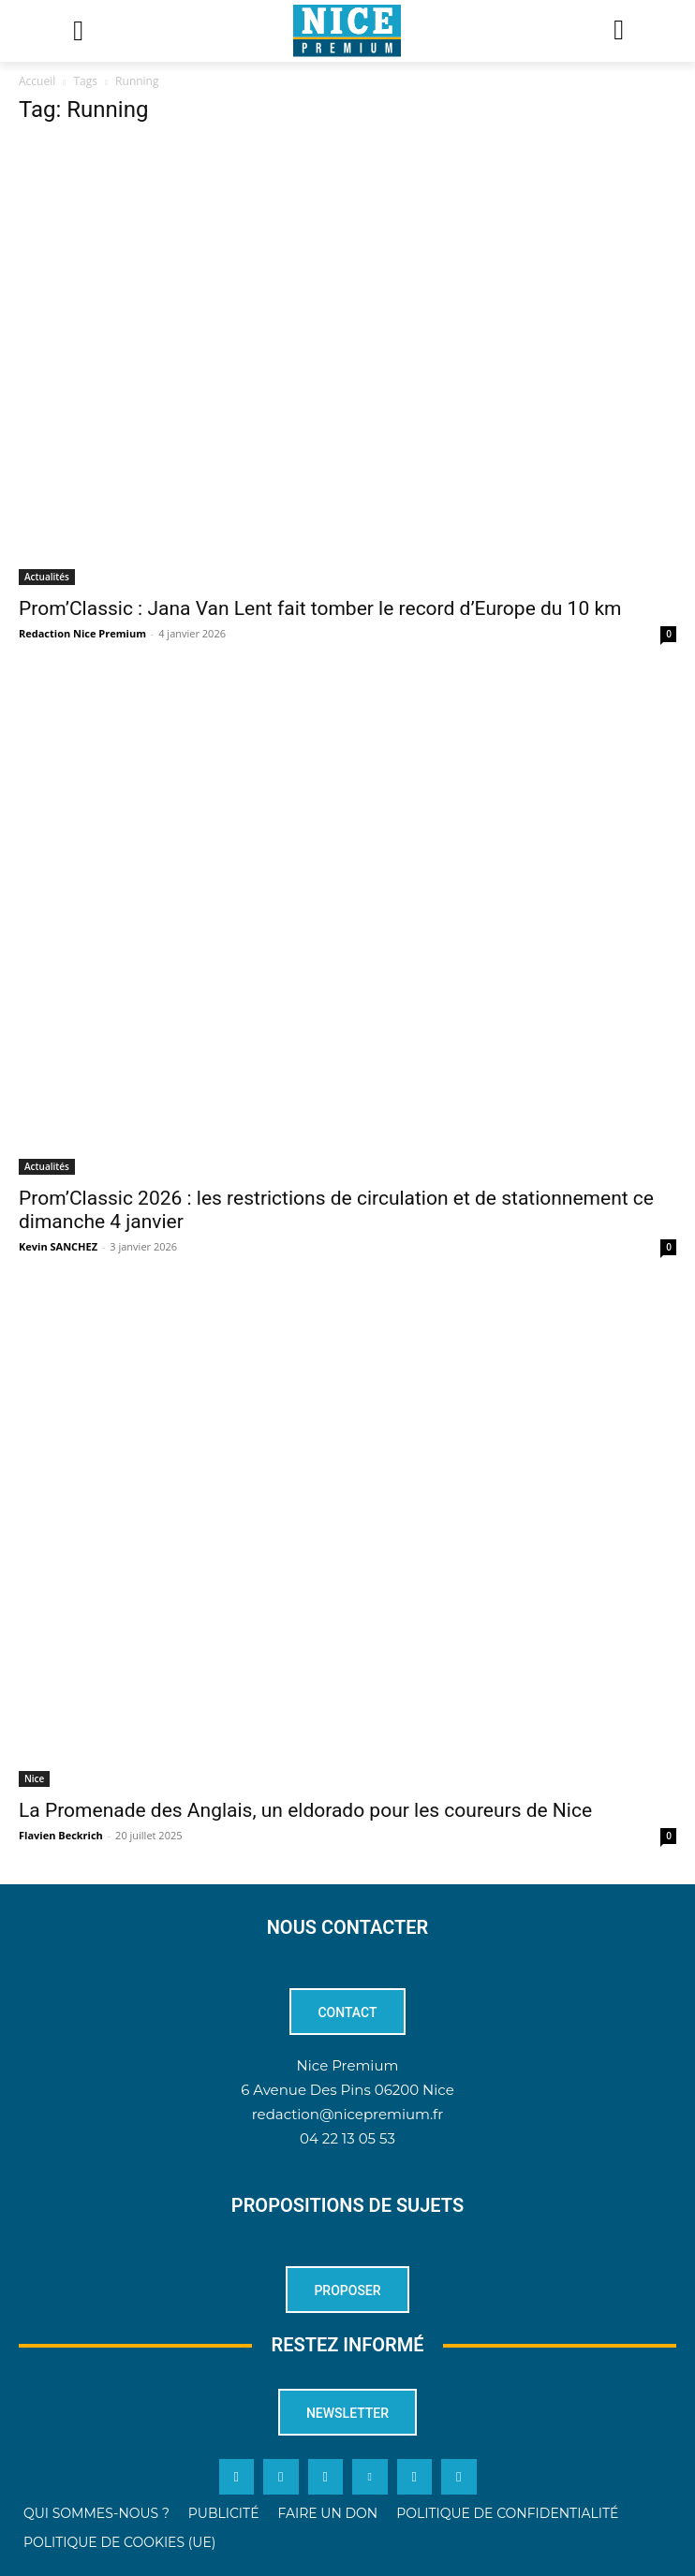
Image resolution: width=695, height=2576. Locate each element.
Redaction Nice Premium (82, 633)
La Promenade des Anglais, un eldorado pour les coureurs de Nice (305, 1810)
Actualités (46, 576)
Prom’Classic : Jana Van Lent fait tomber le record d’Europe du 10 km (320, 608)
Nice (34, 1778)
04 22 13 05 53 (347, 2138)
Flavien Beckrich (61, 1835)
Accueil (37, 81)
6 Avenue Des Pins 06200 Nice (347, 2090)
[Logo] (347, 31)
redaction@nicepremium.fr (347, 2114)
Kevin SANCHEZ (58, 1246)
